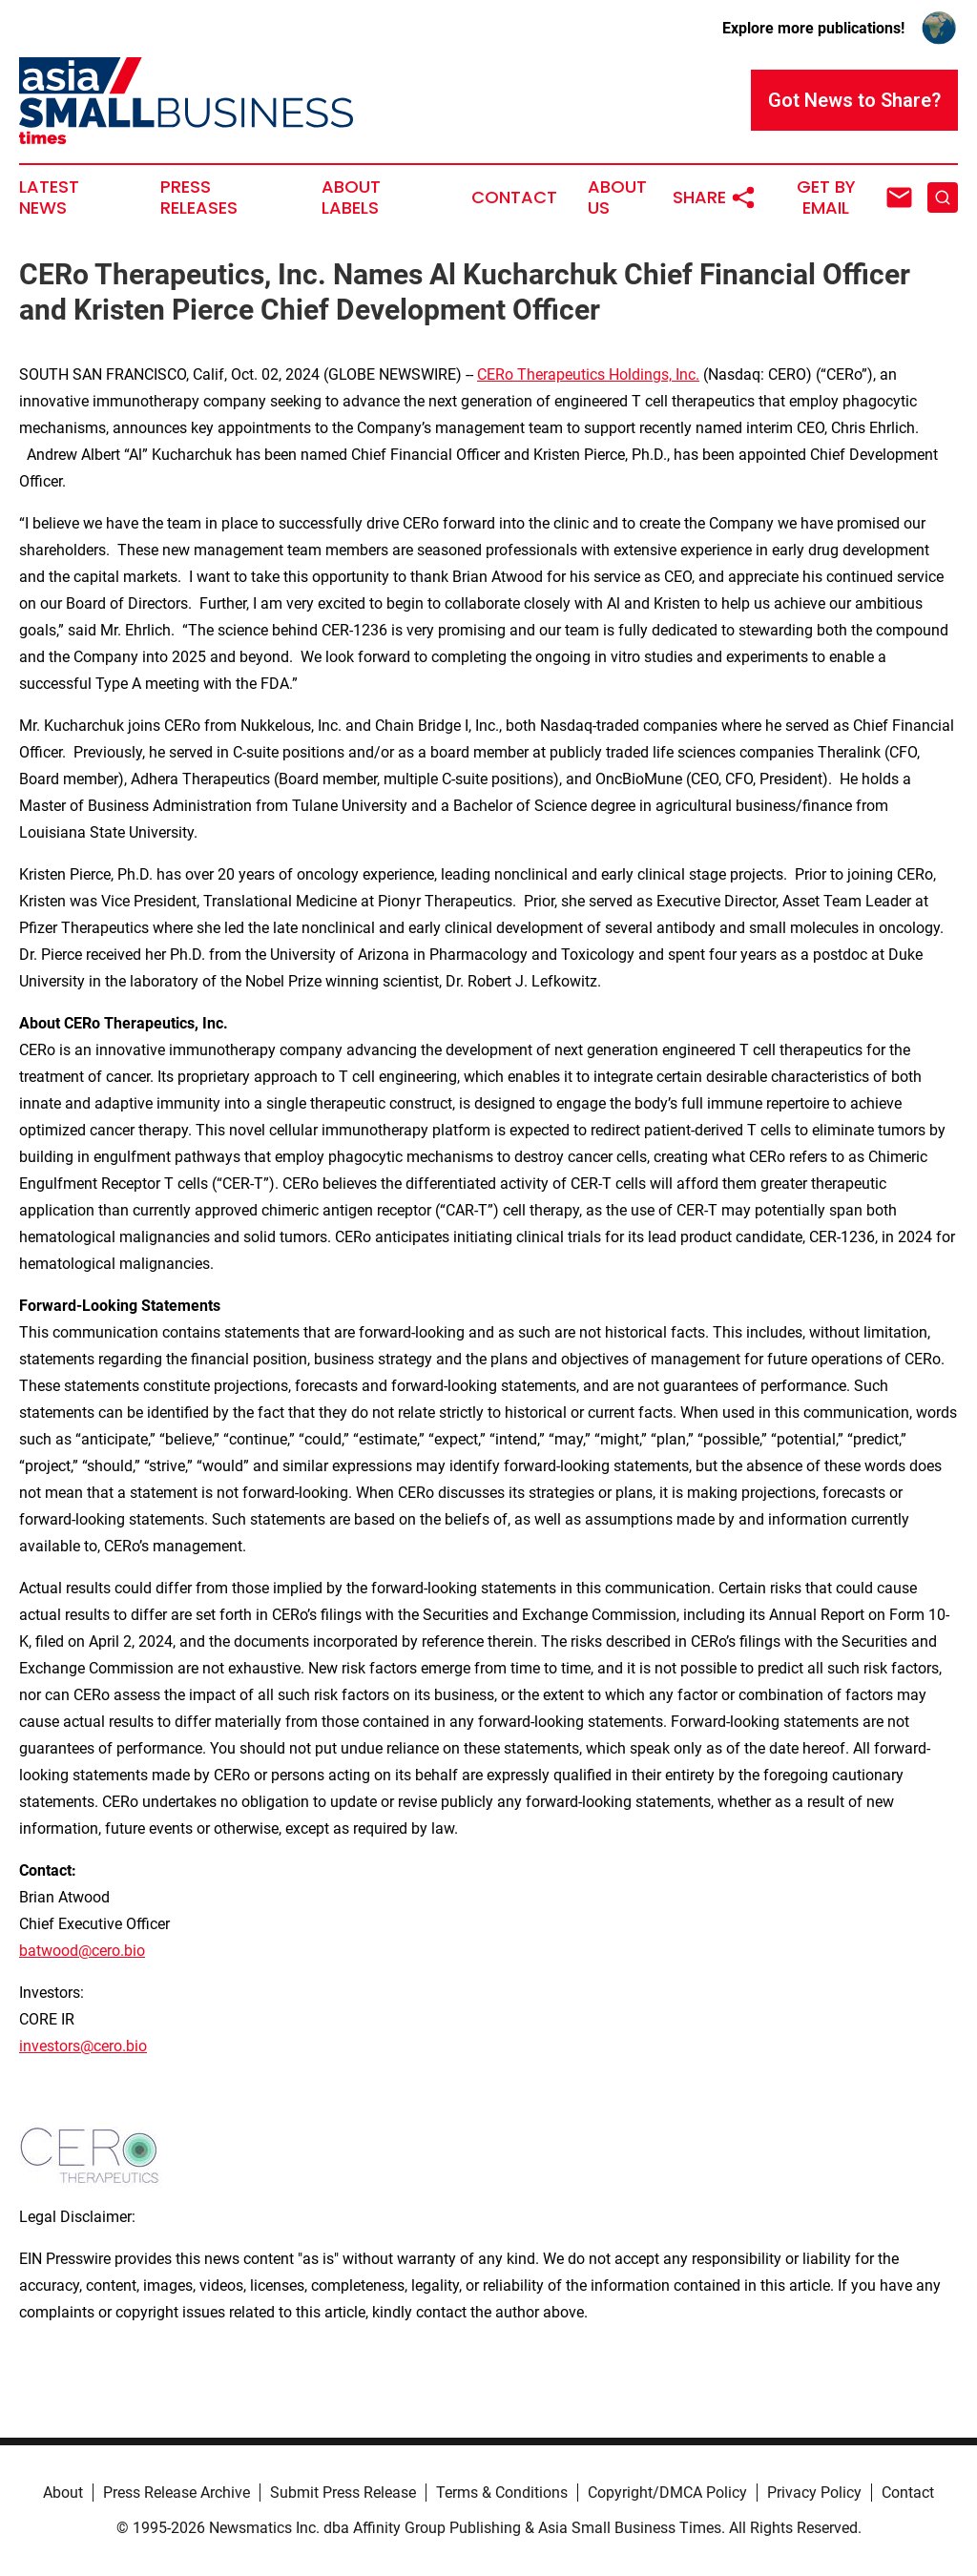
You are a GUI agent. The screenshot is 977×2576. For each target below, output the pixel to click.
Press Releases (199, 197)
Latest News (49, 197)
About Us (617, 197)
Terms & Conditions (502, 2492)
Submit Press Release (343, 2492)
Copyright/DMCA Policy (667, 2492)
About (63, 2492)
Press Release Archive (176, 2492)
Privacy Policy (814, 2492)
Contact (514, 197)
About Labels (351, 197)
